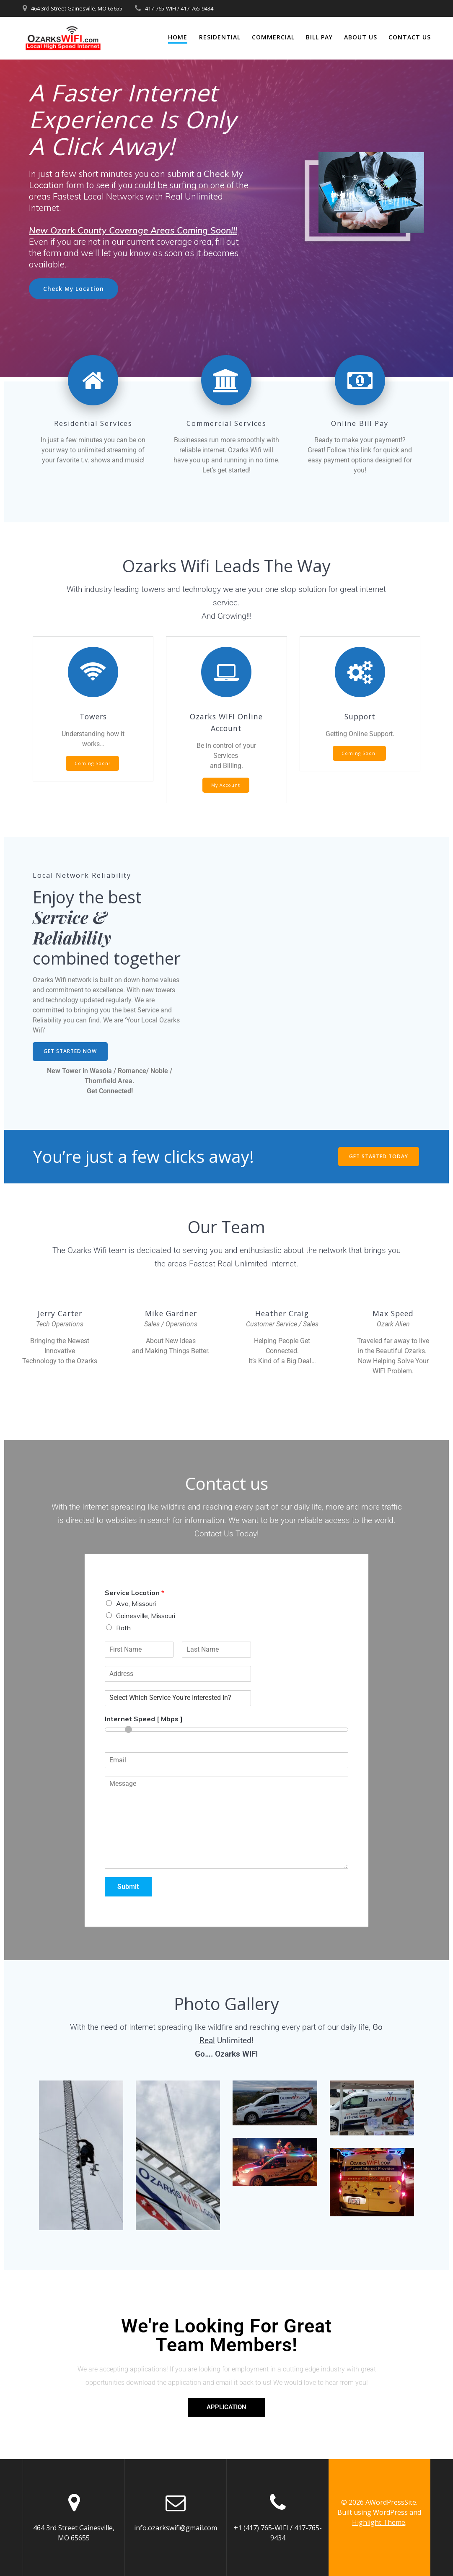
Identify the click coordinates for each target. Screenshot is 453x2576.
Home (177, 37)
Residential (220, 37)
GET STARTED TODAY (378, 1156)
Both (123, 1628)
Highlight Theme (378, 2522)
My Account (225, 785)
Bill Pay (319, 37)
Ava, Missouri (136, 1603)
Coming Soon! (92, 763)
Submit (128, 1887)
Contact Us (409, 37)
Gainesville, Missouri (145, 1615)
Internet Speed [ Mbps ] (144, 1719)
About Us (360, 37)
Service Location (134, 1592)
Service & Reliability (74, 927)
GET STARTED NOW (70, 1051)
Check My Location (73, 289)
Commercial (273, 37)
